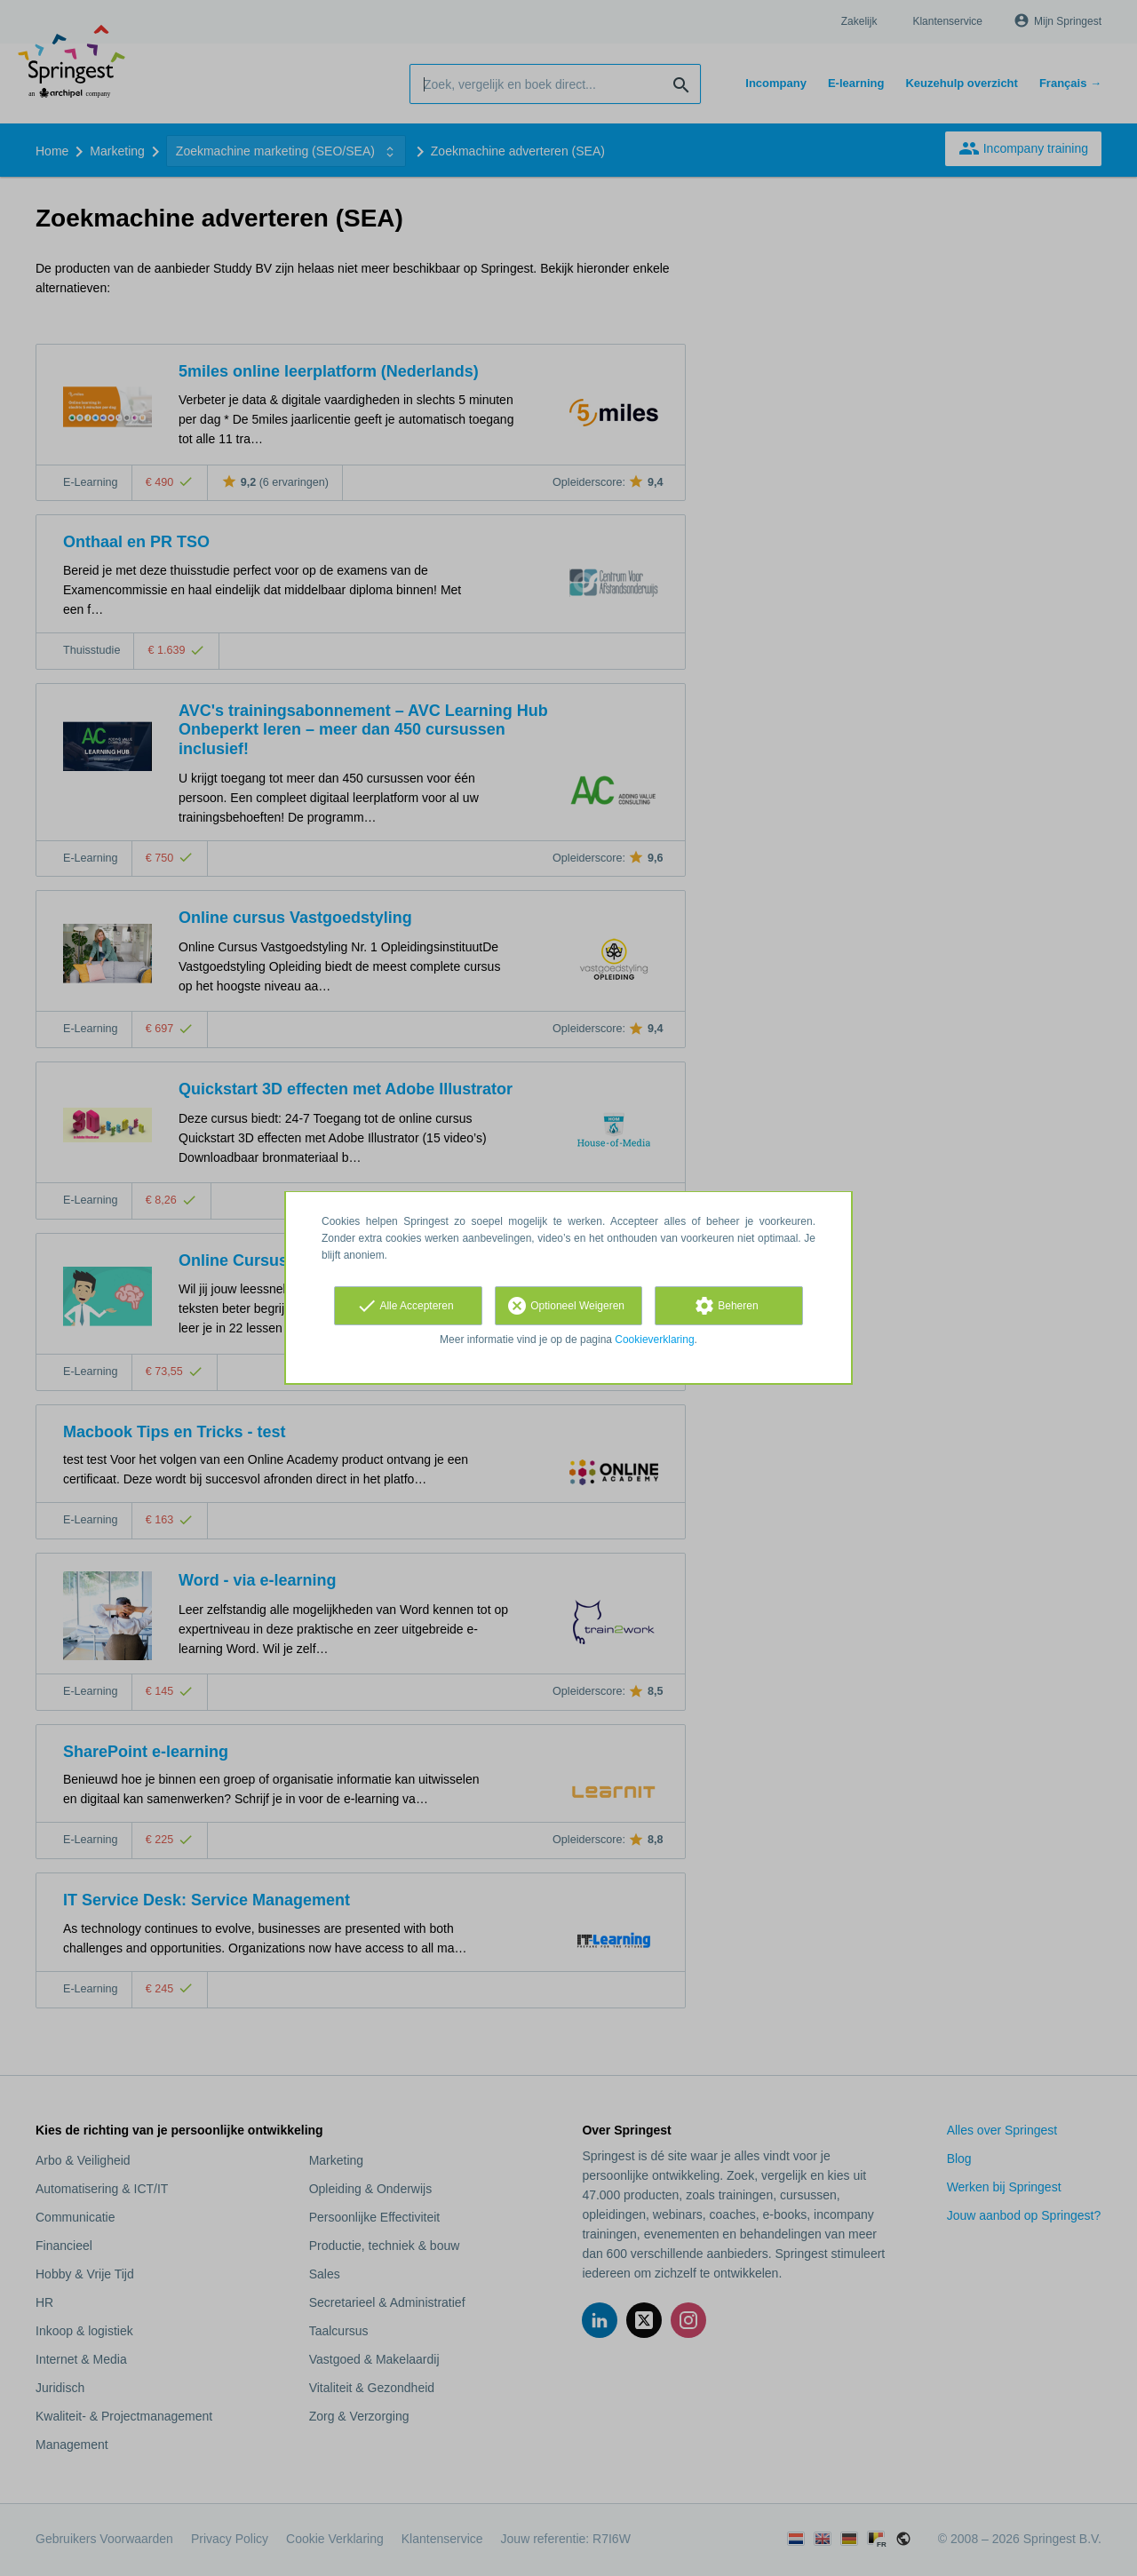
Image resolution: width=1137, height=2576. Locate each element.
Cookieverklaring (654, 1339)
